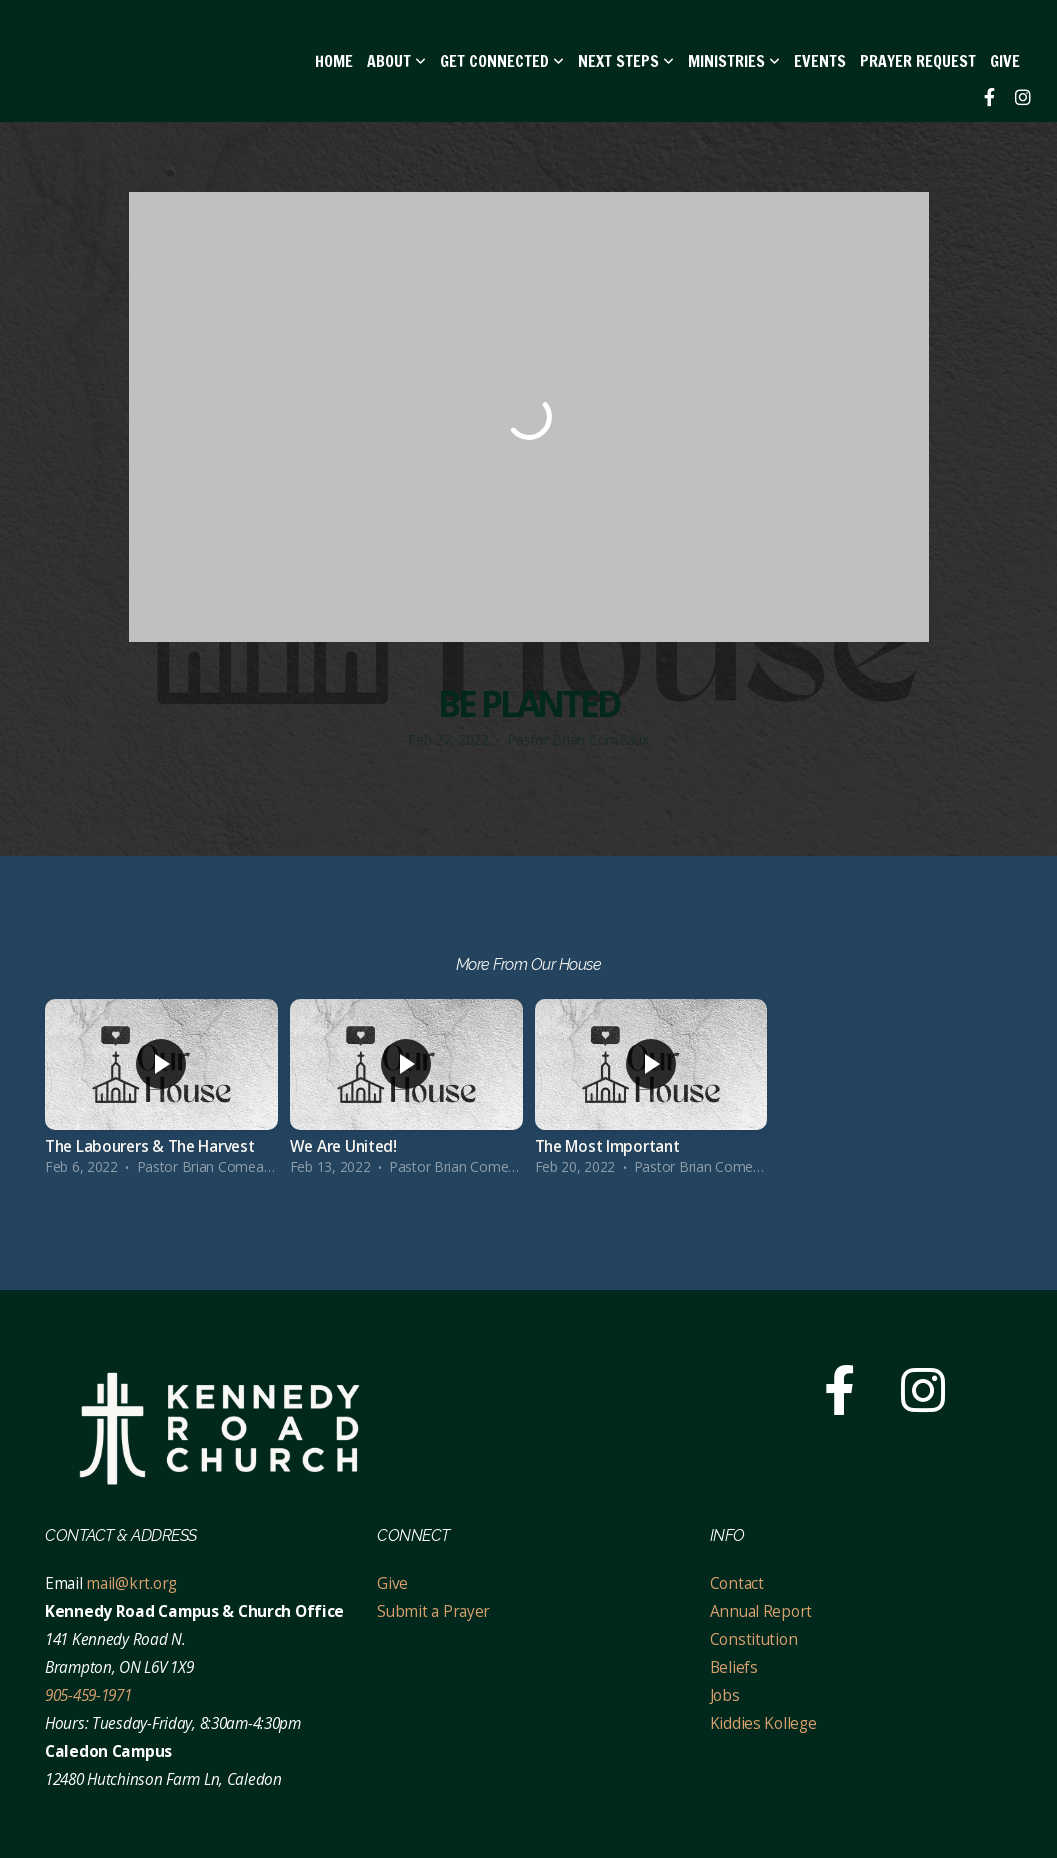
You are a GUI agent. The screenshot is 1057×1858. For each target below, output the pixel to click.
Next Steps (626, 61)
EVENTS (820, 61)
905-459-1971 (88, 1695)
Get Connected (502, 61)
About (396, 61)
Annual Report (761, 1611)
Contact (739, 1583)
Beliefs (734, 1667)
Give (1005, 61)
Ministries (734, 61)
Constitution (754, 1639)
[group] (161, 1092)
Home (334, 61)
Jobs (725, 1695)
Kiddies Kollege (763, 1723)
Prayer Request (918, 61)
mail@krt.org (131, 1583)
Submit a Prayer (433, 1611)
